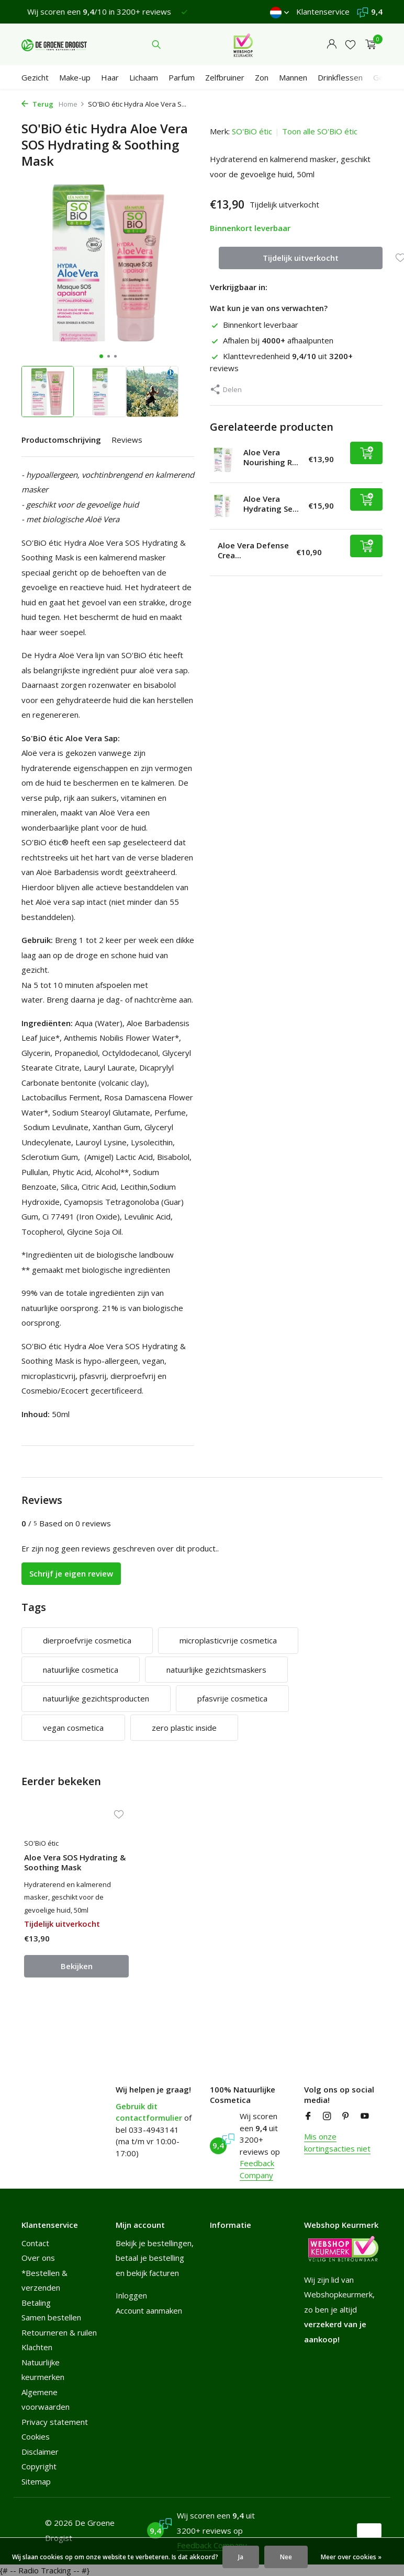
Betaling (36, 2302)
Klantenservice (323, 11)
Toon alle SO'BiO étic (319, 131)
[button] (101, 356)
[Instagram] (327, 2116)
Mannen (293, 77)
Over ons (38, 2257)
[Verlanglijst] (350, 45)
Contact (35, 2243)
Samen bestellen (51, 2317)
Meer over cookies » (351, 2556)
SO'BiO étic (252, 131)
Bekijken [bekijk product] (77, 1966)
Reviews (126, 439)
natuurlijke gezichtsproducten (96, 1698)
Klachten (36, 2347)
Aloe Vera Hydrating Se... (271, 503)
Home (72, 104)
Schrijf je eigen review (71, 1573)
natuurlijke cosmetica (80, 1669)
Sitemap (36, 2481)
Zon (261, 77)
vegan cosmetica (73, 1727)
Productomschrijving (61, 439)
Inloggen (131, 2295)
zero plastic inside (184, 1727)
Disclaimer (40, 2451)
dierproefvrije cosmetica (87, 1640)
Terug (37, 104)
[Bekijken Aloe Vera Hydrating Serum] (222, 506)
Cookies (35, 2436)
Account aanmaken (149, 2310)
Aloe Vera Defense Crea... (253, 550)
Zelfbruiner (224, 77)
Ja (240, 2556)
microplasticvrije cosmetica (228, 1640)
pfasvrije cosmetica (232, 1698)
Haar (110, 77)
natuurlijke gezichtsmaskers (216, 1669)
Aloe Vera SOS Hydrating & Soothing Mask (75, 1863)
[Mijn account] (331, 45)
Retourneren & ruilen (59, 2332)
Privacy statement (54, 2422)
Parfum (182, 77)
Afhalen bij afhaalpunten (271, 340)
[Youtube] (365, 2116)
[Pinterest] (346, 2116)
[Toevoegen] (366, 453)
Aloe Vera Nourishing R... (270, 457)
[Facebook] (308, 2116)
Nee (286, 2556)
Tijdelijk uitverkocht (301, 257)
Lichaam (143, 77)
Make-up (75, 77)
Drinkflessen (340, 77)
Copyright (39, 2466)
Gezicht (35, 77)
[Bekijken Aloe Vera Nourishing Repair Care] (222, 460)
